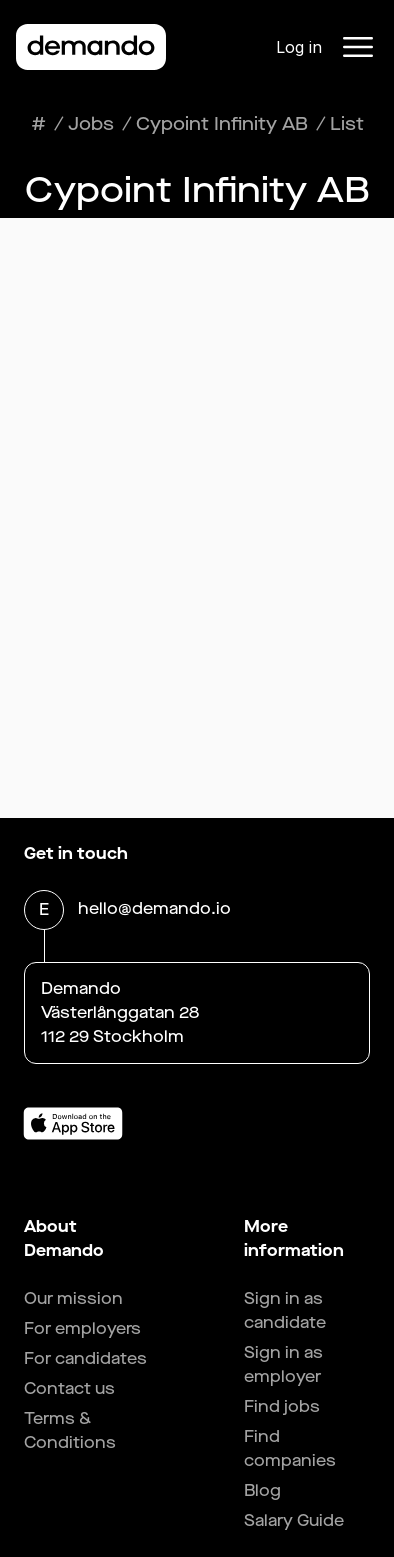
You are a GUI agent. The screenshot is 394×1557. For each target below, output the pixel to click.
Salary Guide (294, 1520)
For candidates (85, 1358)
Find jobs (282, 1406)
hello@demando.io (154, 910)
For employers (82, 1328)
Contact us (69, 1388)
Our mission (73, 1298)
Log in (299, 47)
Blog (262, 1490)
